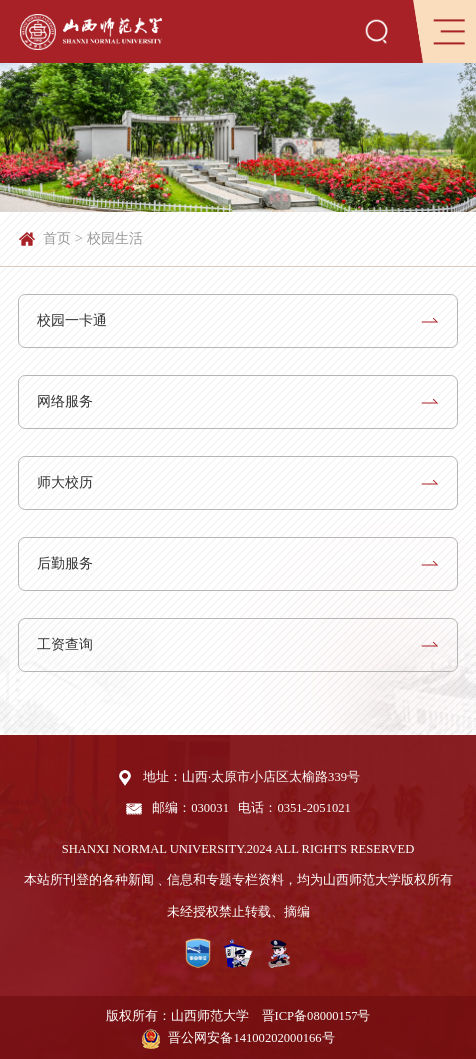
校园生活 (115, 238)
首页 (57, 238)
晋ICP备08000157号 (316, 1016)
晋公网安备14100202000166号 (251, 1038)
